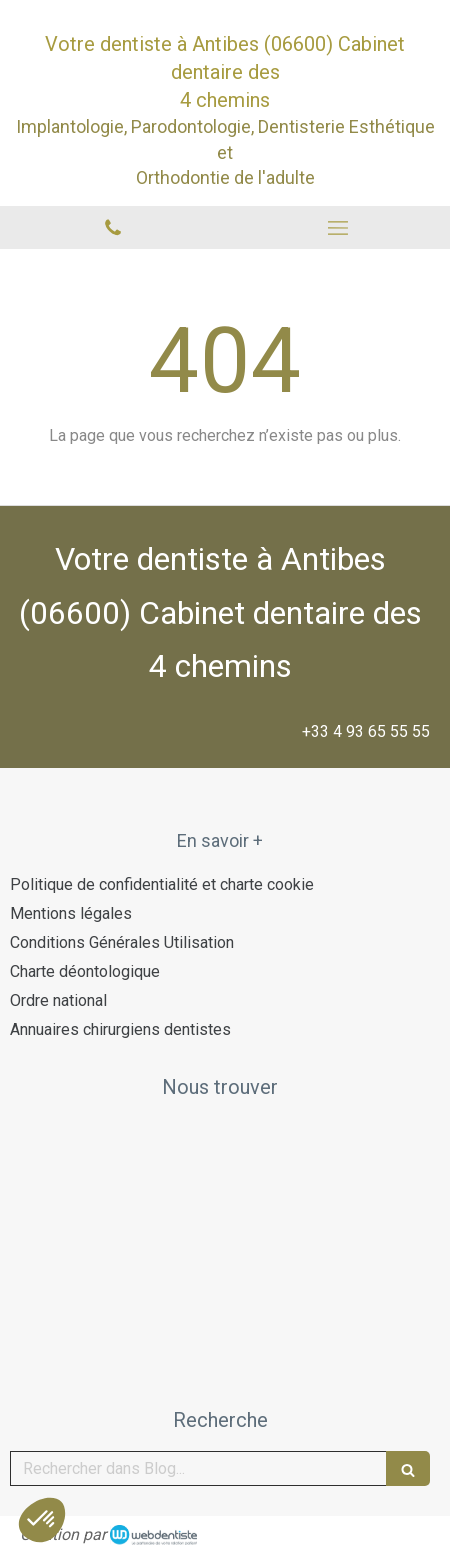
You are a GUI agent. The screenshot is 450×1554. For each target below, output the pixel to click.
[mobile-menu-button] (337, 228)
